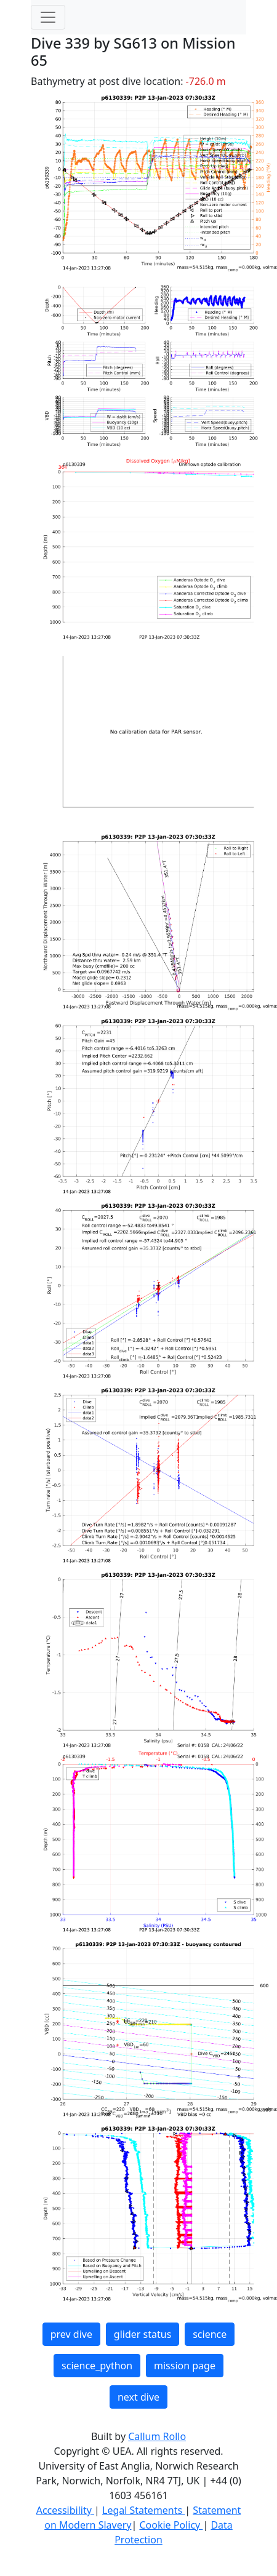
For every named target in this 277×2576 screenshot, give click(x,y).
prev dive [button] (71, 2334)
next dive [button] (138, 2397)
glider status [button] (142, 2334)
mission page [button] (184, 2365)
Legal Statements (143, 2510)
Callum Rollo (157, 2436)
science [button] (210, 2334)
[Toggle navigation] (48, 17)
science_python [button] (97, 2365)
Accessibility (65, 2510)
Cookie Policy (171, 2525)
